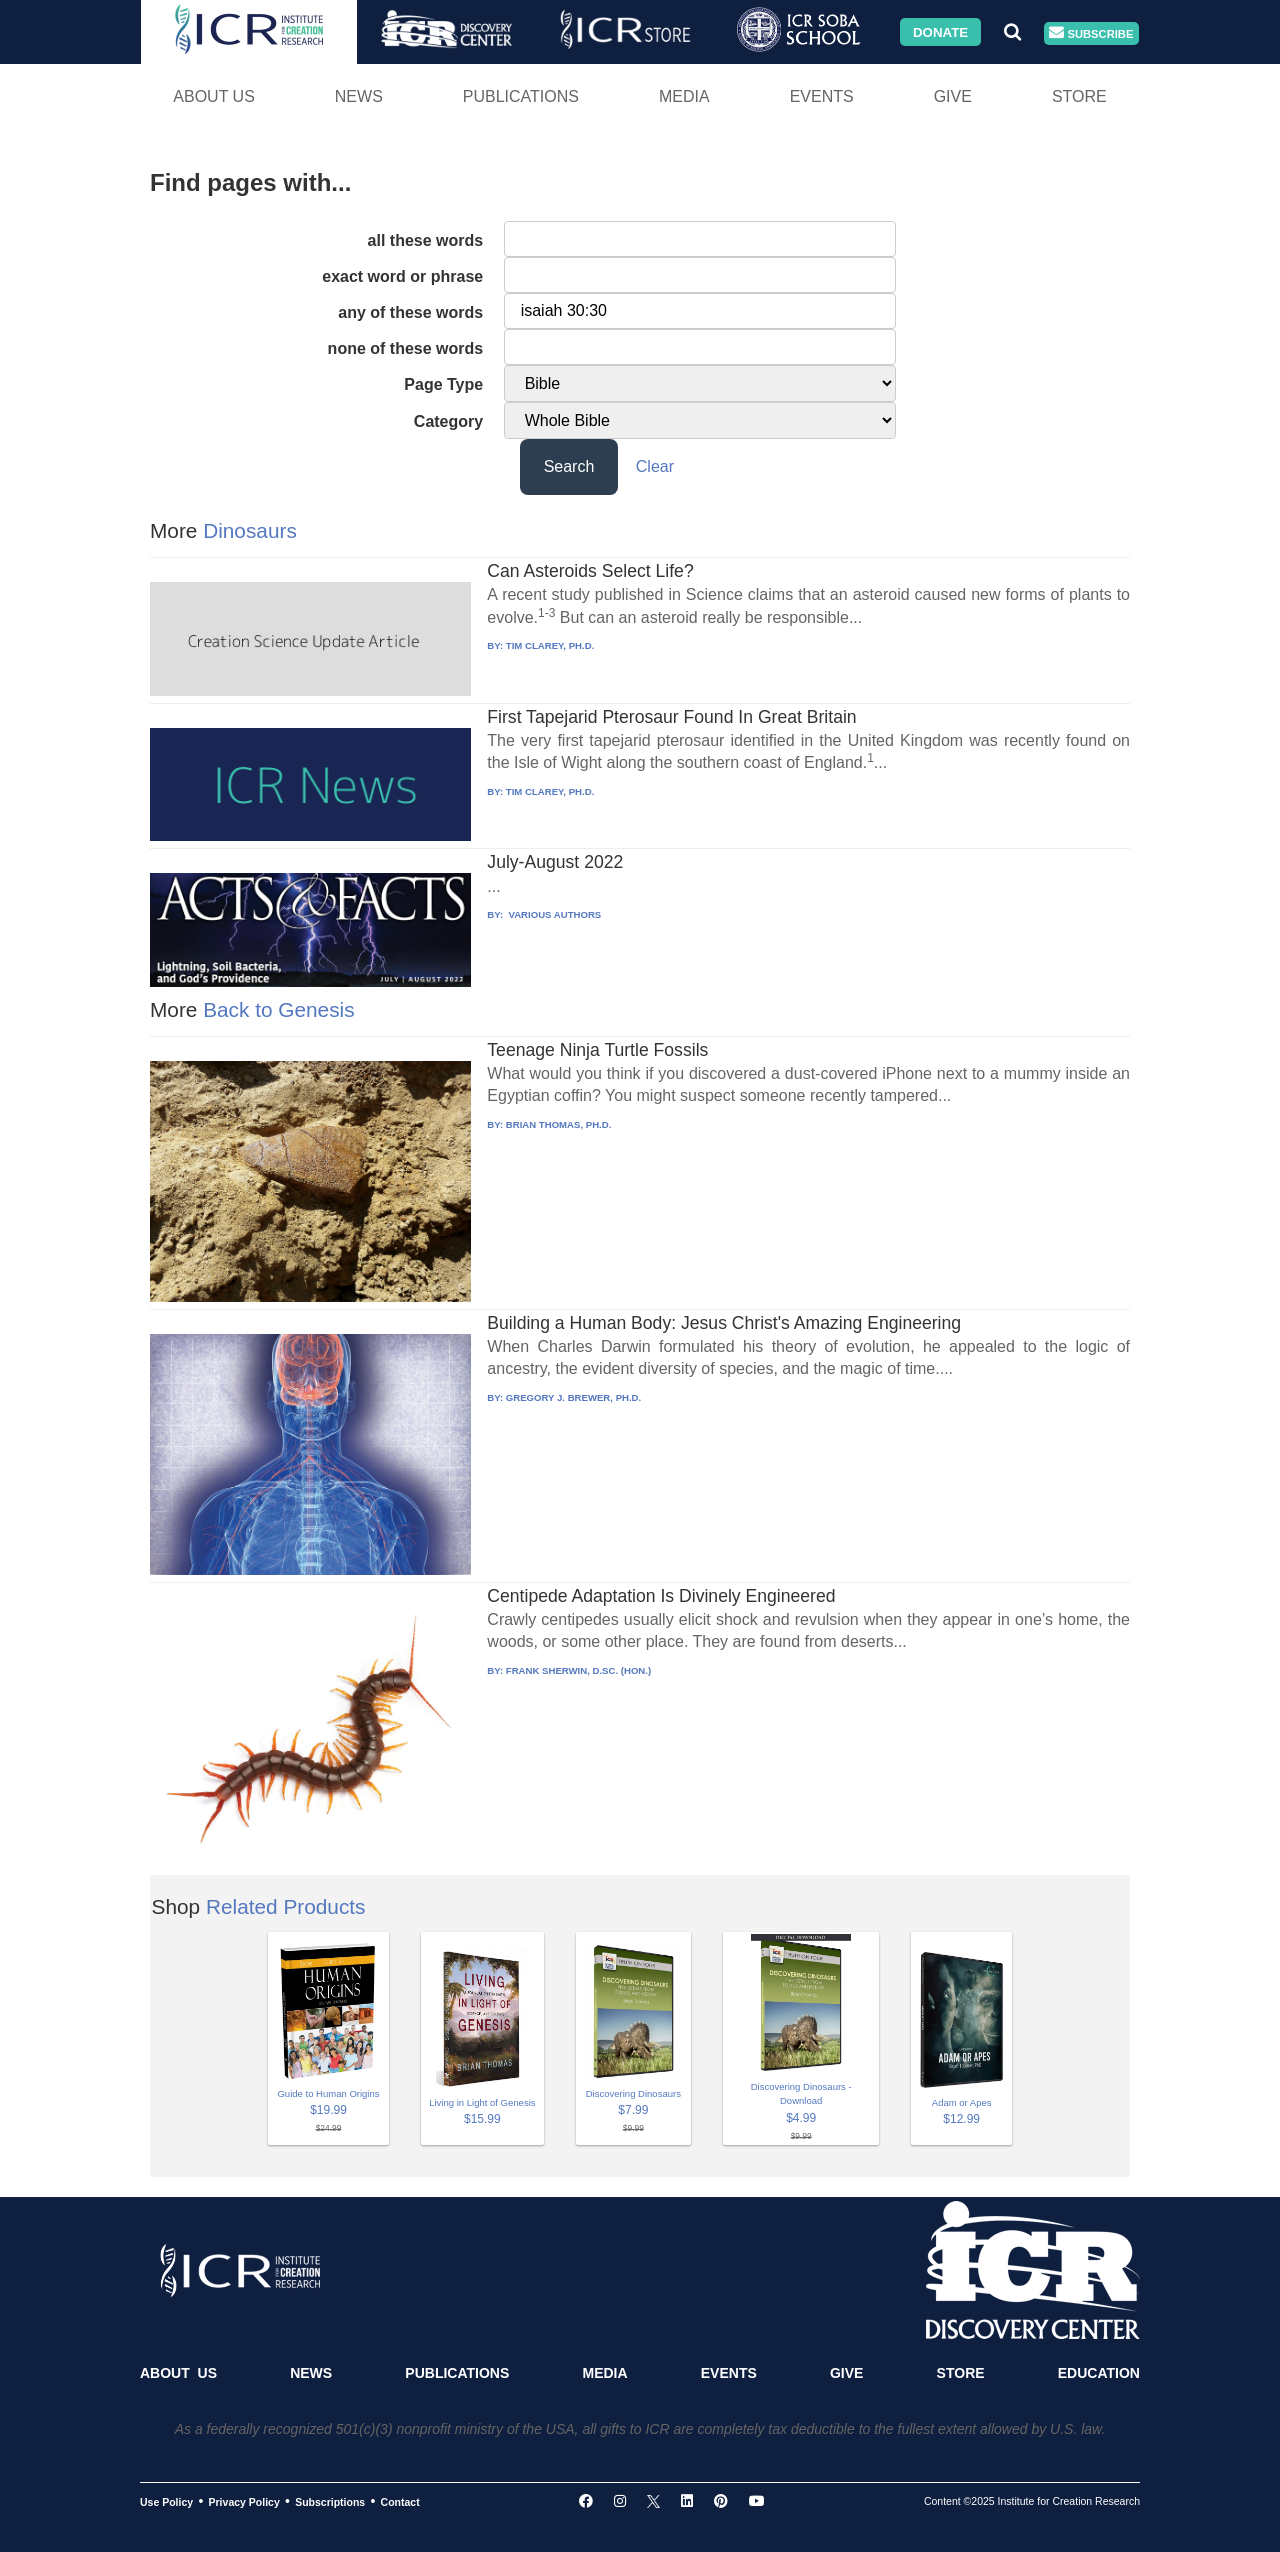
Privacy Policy (244, 2502)
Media (684, 96)
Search (569, 466)
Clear (655, 466)
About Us (214, 96)
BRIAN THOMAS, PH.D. (559, 1124)
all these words (426, 240)
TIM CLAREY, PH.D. (550, 645)
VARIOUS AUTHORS (553, 914)
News (359, 96)
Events (822, 96)
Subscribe (1091, 33)
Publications (521, 96)
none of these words (406, 348)
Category (448, 421)
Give (953, 96)
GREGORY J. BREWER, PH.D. (573, 1397)
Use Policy (166, 2502)
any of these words (410, 312)
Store (1079, 96)
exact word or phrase (402, 276)
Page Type (443, 384)
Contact (400, 2502)
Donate (940, 31)
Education (1099, 2373)
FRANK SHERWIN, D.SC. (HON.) (578, 1670)
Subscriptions (330, 2502)
